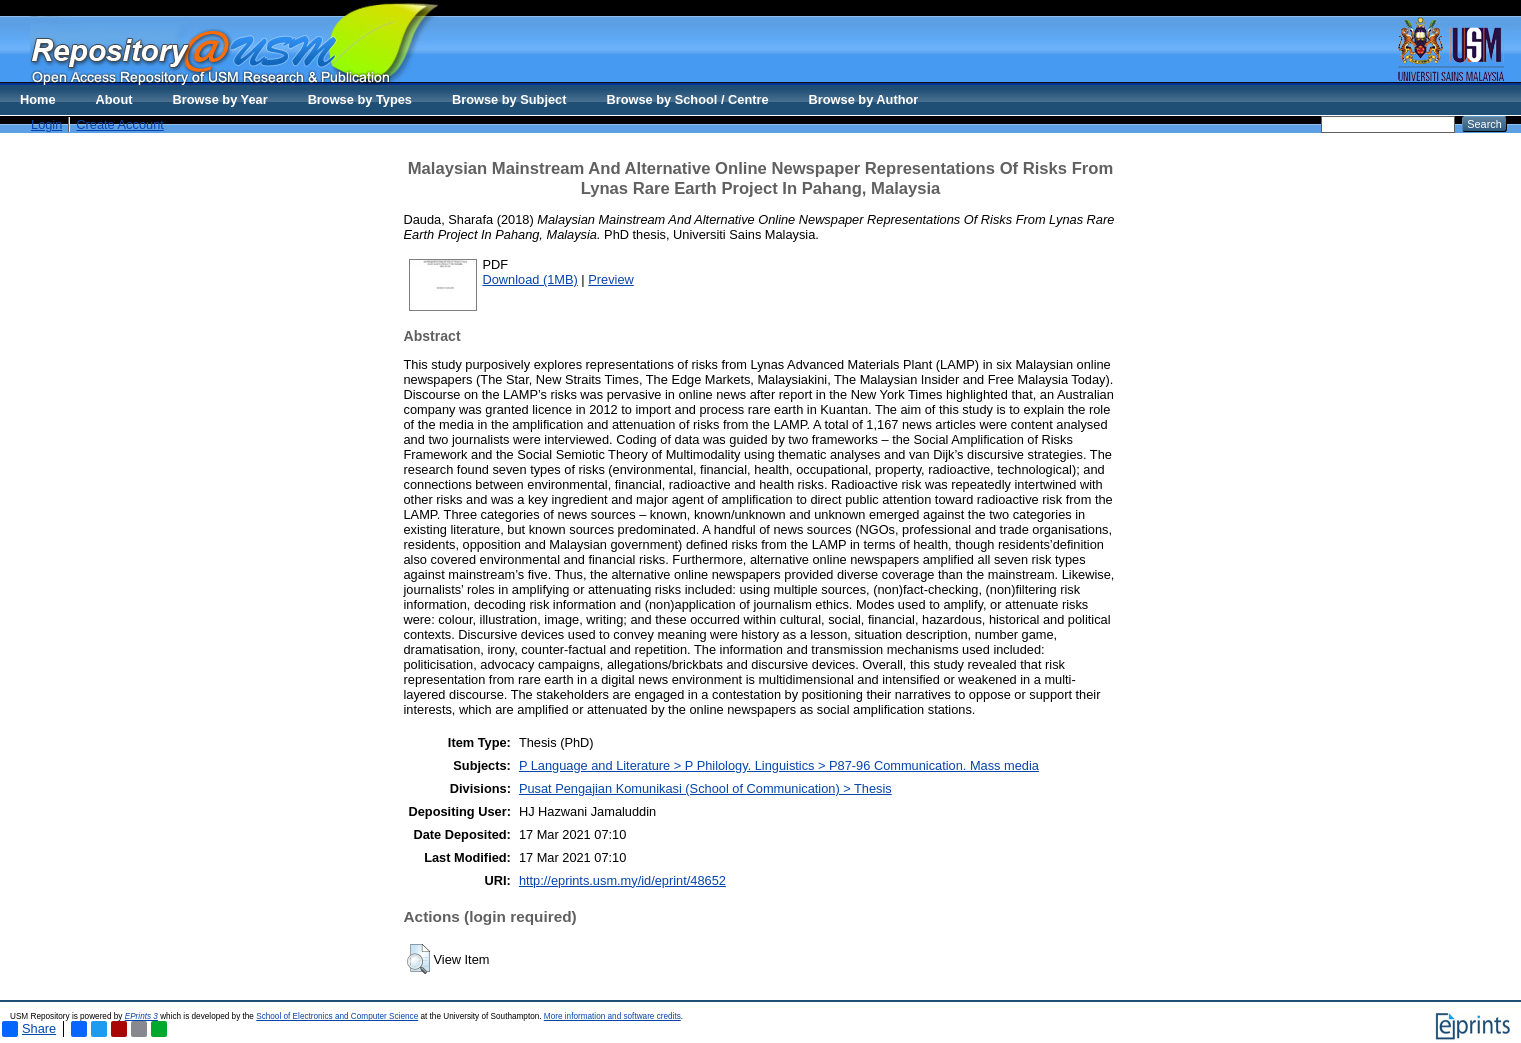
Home (38, 99)
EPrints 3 (141, 1016)
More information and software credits (612, 1016)
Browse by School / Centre (687, 99)
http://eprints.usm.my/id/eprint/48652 (622, 880)
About (114, 99)
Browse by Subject (509, 99)
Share (29, 1029)
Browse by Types (360, 99)
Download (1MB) (530, 279)
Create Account (120, 124)
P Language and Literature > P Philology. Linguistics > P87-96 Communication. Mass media (779, 765)
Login (46, 124)
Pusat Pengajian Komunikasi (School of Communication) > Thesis (705, 788)
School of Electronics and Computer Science (337, 1016)
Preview (611, 279)
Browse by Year (220, 99)
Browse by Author (864, 99)
